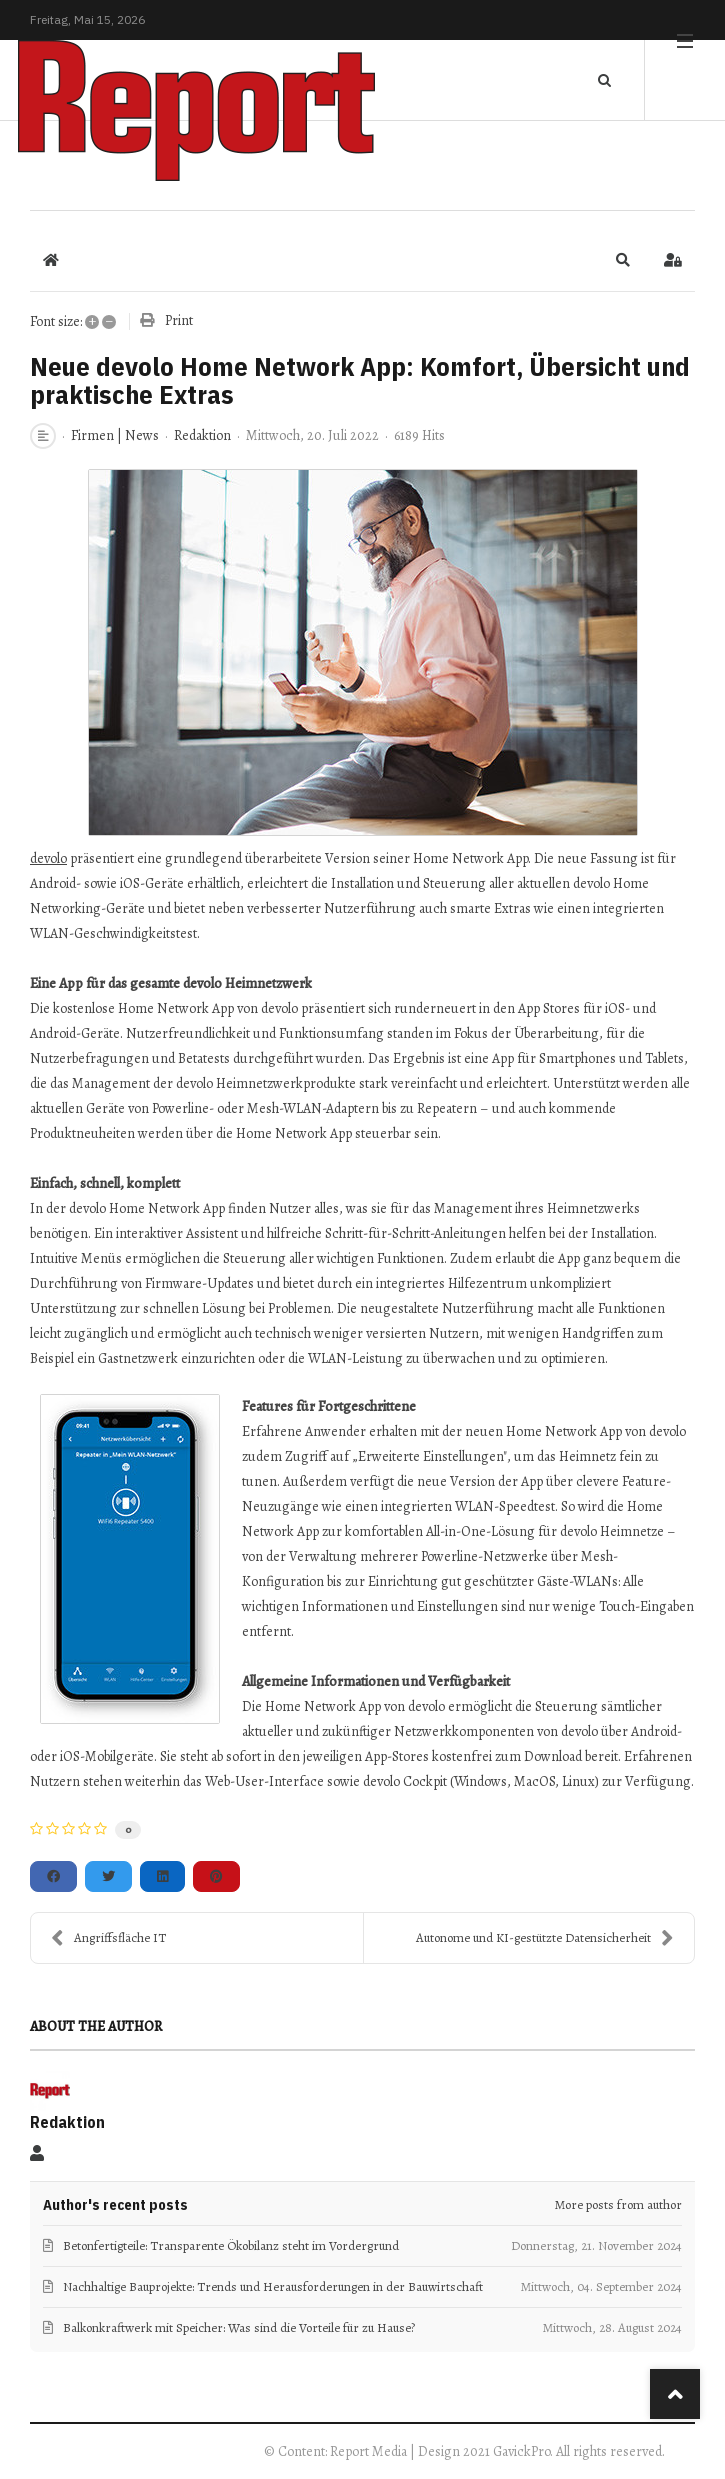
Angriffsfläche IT (108, 1938)
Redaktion (202, 435)
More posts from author (618, 2204)
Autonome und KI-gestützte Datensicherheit (545, 1938)
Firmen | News (115, 436)
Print (179, 320)
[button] (623, 260)
